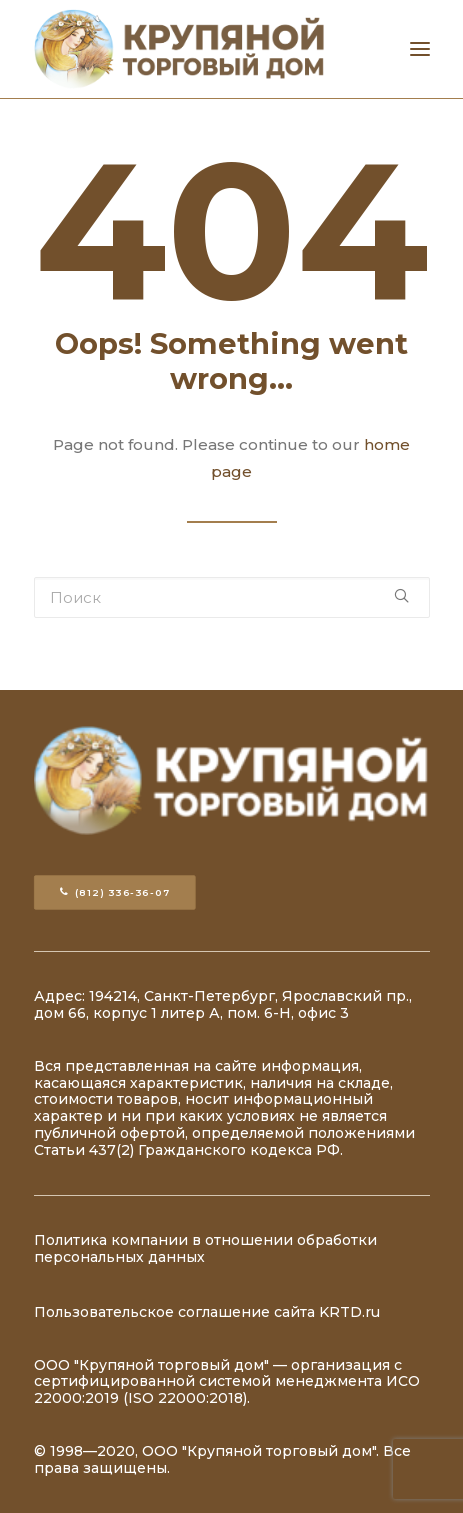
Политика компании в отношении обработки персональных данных (205, 1248)
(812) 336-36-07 (114, 893)
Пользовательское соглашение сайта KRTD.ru (207, 1312)
